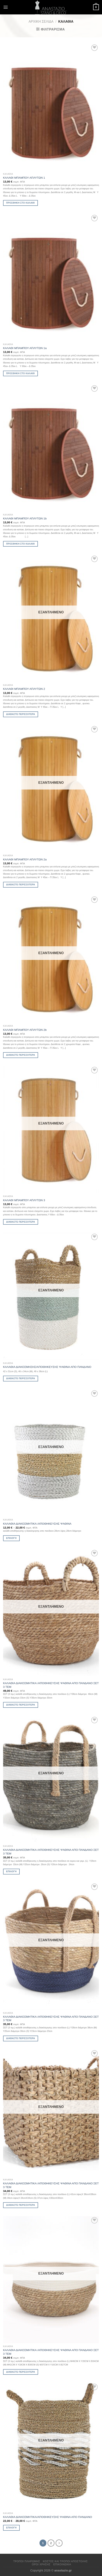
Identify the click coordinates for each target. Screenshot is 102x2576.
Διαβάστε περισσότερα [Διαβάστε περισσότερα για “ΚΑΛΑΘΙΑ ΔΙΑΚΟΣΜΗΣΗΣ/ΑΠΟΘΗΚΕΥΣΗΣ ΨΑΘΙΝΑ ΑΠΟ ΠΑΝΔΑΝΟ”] (20, 1378)
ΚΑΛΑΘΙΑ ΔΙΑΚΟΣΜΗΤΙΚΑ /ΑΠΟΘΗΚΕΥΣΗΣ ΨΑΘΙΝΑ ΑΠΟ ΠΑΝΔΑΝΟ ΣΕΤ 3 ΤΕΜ (51, 1685)
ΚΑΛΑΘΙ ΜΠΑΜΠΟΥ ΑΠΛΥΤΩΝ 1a (25, 348)
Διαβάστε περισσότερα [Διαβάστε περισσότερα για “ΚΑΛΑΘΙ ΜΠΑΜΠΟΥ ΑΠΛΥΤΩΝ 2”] (20, 714)
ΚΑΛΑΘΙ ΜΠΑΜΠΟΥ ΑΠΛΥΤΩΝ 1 (24, 177)
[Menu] (5, 7)
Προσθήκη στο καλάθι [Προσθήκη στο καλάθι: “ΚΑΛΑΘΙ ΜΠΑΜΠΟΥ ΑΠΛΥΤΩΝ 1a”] (20, 373)
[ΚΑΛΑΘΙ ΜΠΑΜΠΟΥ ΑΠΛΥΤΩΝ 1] (51, 107)
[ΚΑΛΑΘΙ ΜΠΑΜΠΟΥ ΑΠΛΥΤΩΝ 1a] (51, 277)
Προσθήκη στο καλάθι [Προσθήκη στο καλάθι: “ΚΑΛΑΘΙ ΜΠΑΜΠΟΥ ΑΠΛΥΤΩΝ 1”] (20, 202)
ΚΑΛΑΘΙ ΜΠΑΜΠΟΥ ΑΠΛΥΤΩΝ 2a (25, 859)
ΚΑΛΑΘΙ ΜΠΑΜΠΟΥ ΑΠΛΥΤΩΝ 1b (25, 518)
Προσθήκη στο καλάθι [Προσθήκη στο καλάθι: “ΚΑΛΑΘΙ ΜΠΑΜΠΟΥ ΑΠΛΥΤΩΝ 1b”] (20, 543)
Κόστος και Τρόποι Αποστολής (65, 2561)
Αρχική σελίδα (41, 21)
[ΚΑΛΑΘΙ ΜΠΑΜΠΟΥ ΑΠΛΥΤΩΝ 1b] (51, 447)
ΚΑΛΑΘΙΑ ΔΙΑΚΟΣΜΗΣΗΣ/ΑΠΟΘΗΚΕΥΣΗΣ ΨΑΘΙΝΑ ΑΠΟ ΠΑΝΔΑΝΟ (47, 1366)
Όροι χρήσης (41, 2564)
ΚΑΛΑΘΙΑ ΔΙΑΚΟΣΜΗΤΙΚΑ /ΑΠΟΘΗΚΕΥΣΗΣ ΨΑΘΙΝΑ (37, 1523)
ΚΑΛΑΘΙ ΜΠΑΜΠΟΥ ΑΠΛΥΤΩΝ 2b (25, 1029)
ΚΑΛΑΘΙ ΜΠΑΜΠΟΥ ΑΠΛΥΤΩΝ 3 (24, 1200)
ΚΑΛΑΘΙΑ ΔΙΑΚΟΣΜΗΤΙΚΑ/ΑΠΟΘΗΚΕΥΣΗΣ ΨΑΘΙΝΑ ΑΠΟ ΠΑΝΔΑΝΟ (47, 2517)
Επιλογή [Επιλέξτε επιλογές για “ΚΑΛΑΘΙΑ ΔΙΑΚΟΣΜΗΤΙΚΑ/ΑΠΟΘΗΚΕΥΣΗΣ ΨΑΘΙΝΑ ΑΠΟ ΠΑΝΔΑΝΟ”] (11, 2527)
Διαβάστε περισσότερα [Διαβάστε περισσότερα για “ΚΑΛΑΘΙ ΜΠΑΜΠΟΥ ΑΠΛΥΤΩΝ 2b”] (20, 1055)
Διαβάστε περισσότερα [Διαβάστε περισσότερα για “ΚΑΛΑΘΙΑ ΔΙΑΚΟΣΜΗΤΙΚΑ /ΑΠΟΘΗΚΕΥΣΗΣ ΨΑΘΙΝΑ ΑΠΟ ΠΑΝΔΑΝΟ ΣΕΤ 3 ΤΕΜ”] (20, 1704)
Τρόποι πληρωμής (26, 2561)
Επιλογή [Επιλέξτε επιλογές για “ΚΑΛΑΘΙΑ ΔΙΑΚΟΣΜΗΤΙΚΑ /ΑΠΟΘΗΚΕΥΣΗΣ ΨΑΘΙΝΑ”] (11, 1538)
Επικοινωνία (62, 2564)
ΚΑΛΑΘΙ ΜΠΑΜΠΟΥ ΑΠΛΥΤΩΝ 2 (24, 688)
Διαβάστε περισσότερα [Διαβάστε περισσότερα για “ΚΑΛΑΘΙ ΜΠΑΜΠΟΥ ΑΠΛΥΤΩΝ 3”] (20, 1222)
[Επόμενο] (59, 2543)
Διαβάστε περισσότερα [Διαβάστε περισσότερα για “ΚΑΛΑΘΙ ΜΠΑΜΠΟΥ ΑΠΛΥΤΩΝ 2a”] (20, 884)
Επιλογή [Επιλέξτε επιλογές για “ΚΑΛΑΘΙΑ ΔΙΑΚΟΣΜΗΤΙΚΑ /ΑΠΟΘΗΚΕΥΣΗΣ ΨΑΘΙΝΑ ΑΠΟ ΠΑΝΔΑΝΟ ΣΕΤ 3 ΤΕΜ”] (11, 1871)
